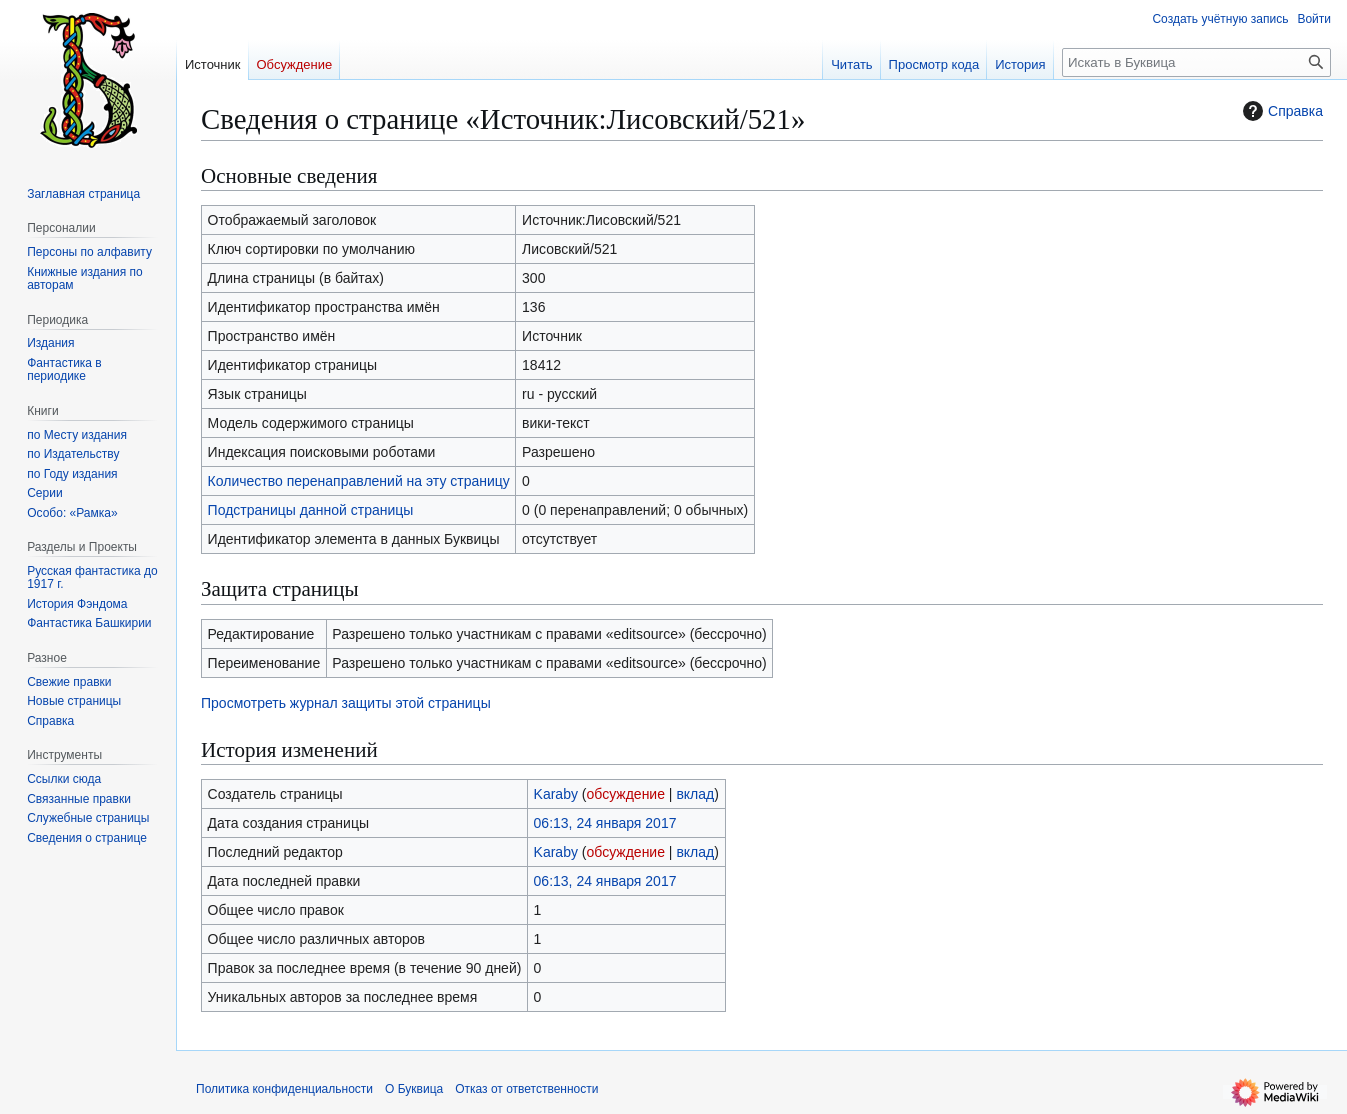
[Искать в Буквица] (1196, 62)
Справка (1280, 111)
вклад (695, 794)
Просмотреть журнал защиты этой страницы (346, 703)
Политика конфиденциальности (284, 1089)
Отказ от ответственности (526, 1089)
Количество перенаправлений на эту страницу (359, 481)
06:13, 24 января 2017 (605, 823)
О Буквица (414, 1089)
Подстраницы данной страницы (311, 510)
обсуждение (626, 794)
